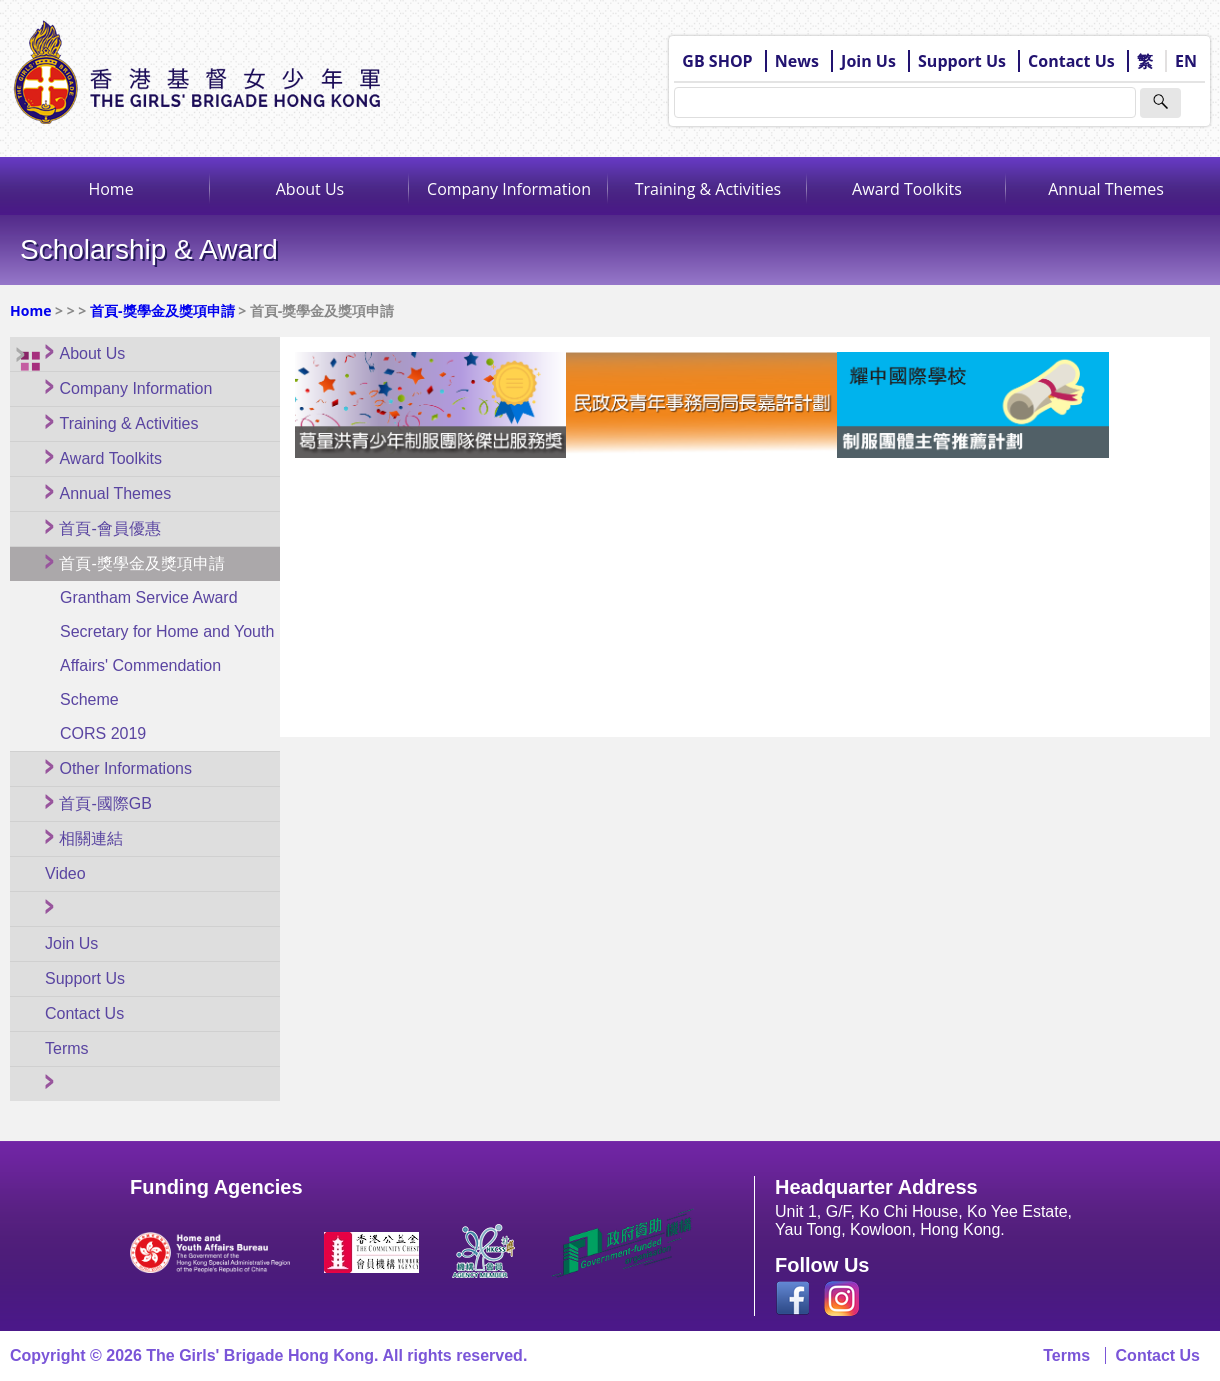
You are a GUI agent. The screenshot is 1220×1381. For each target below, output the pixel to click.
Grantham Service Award (149, 597)
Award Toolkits (907, 189)
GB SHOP (717, 61)
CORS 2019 (103, 733)
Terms (1066, 1355)
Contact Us (1071, 61)
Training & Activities (708, 189)
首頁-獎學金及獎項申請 (162, 310)
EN (1186, 61)
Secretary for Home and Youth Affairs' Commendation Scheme (167, 665)
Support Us (962, 61)
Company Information (509, 189)
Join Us (868, 61)
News (797, 61)
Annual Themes (1106, 189)
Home (110, 189)
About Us (310, 189)
